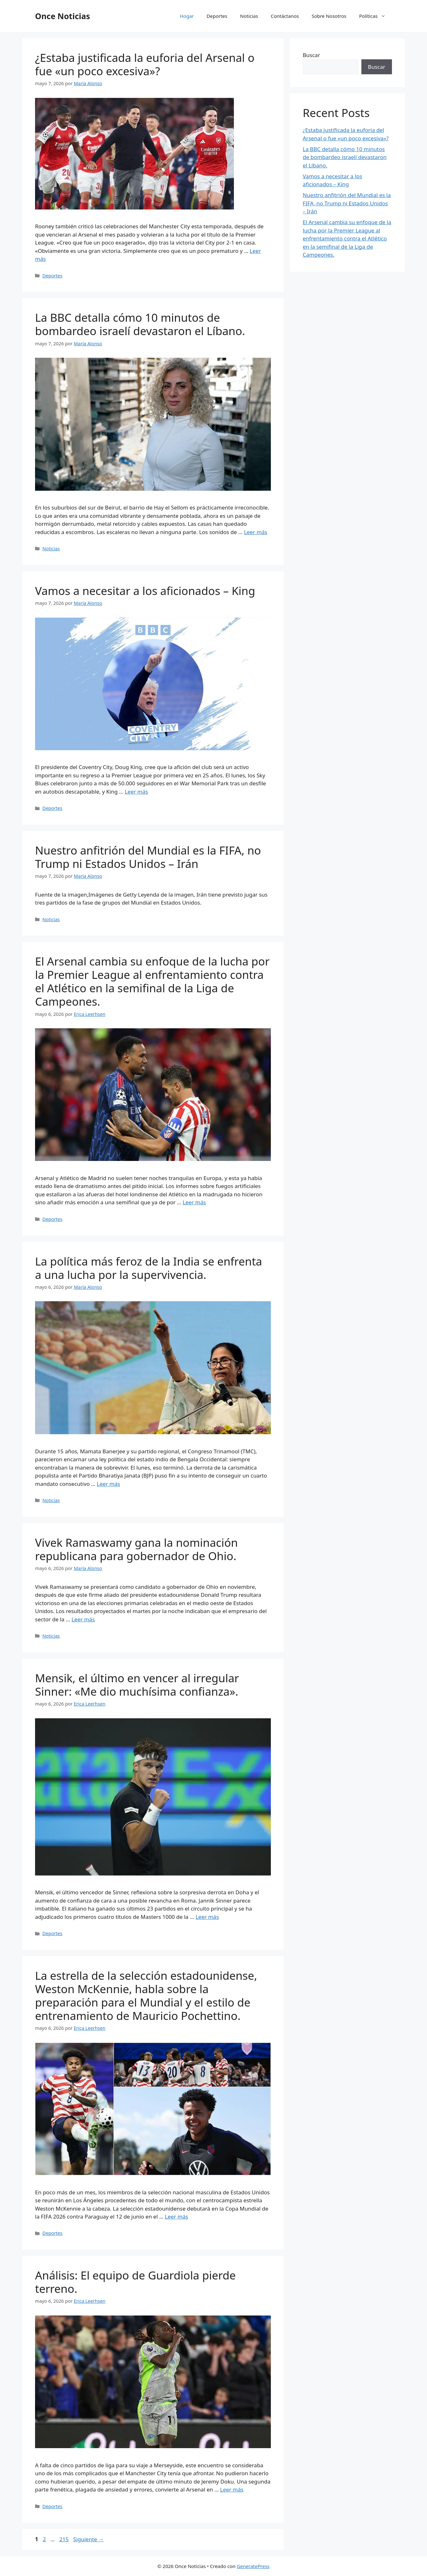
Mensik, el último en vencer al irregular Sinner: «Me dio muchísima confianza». (137, 1684)
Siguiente (88, 2539)
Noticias (249, 16)
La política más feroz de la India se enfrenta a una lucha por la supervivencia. (148, 1268)
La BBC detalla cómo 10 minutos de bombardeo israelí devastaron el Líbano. (140, 324)
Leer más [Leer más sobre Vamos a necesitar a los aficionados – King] (136, 791)
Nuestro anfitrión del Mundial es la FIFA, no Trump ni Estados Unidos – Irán (148, 857)
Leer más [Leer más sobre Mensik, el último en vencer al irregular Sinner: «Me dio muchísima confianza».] (207, 1916)
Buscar (311, 55)
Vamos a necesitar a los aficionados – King (145, 590)
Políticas (375, 16)
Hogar (187, 16)
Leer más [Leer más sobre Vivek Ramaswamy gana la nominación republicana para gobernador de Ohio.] (83, 1619)
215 (64, 2539)
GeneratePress (253, 2566)
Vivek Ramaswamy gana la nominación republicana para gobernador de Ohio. (136, 1549)
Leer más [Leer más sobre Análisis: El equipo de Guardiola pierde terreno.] (231, 2489)
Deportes (216, 16)
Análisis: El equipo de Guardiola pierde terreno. (135, 2282)
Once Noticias (62, 16)
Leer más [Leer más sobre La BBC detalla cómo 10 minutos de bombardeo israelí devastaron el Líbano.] (255, 532)
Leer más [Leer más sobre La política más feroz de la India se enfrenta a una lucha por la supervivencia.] (108, 1483)
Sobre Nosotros (329, 16)
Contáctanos (285, 16)
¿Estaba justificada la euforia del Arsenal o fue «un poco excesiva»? (145, 64)
